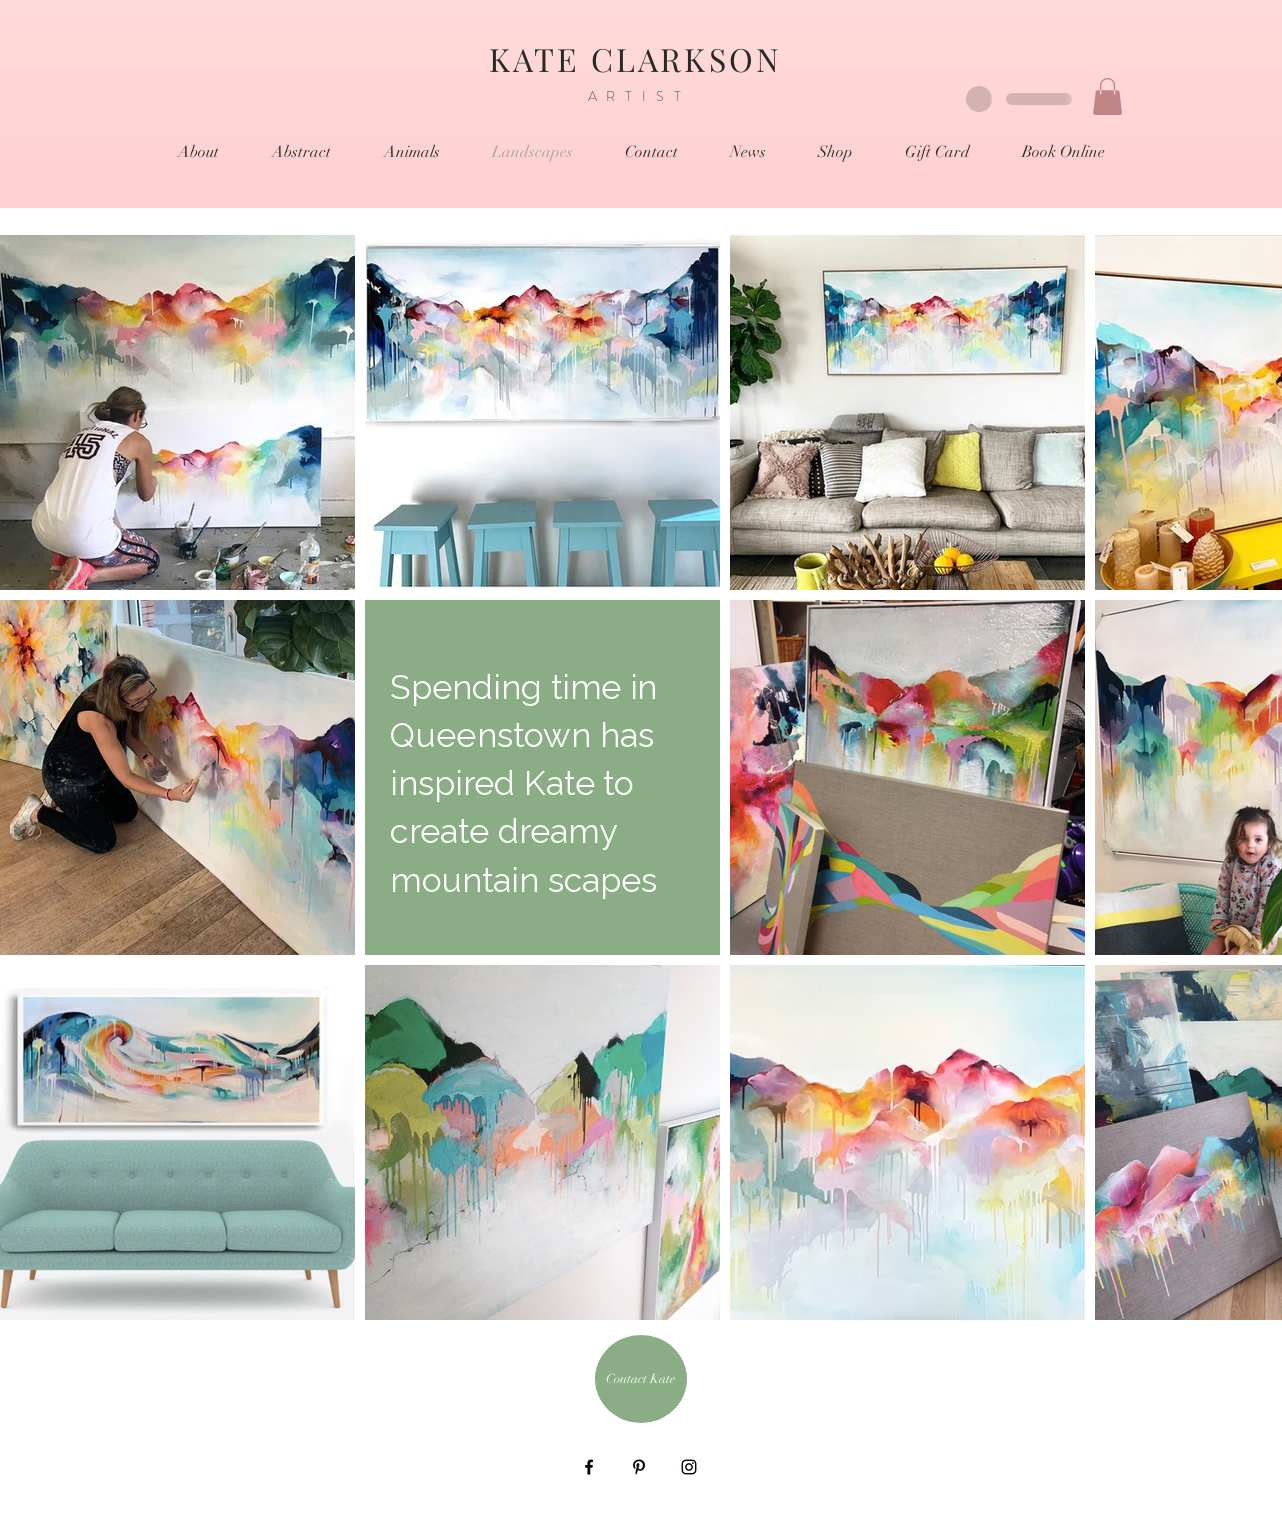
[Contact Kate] (641, 1379)
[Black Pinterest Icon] (639, 1467)
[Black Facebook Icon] (589, 1467)
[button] (1107, 96)
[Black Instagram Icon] (689, 1467)
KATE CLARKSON (641, 58)
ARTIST (639, 96)
